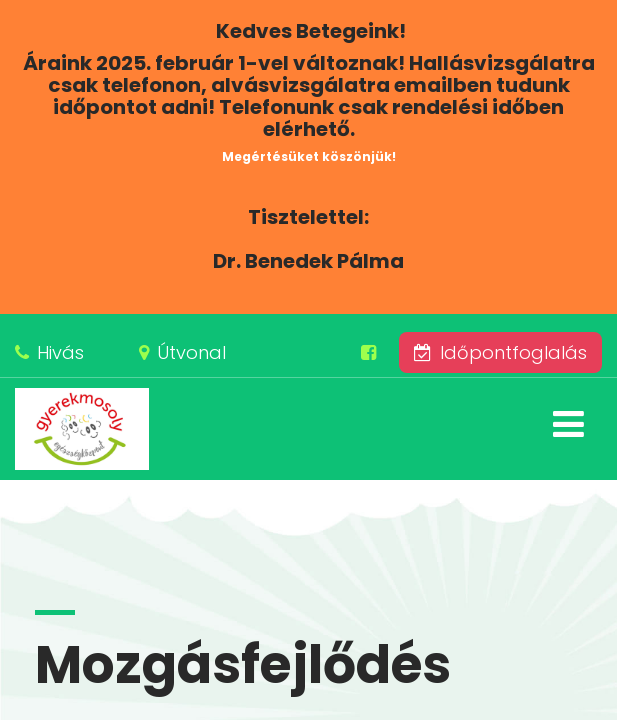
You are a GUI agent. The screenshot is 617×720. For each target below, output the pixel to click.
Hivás (60, 352)
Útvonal (191, 352)
